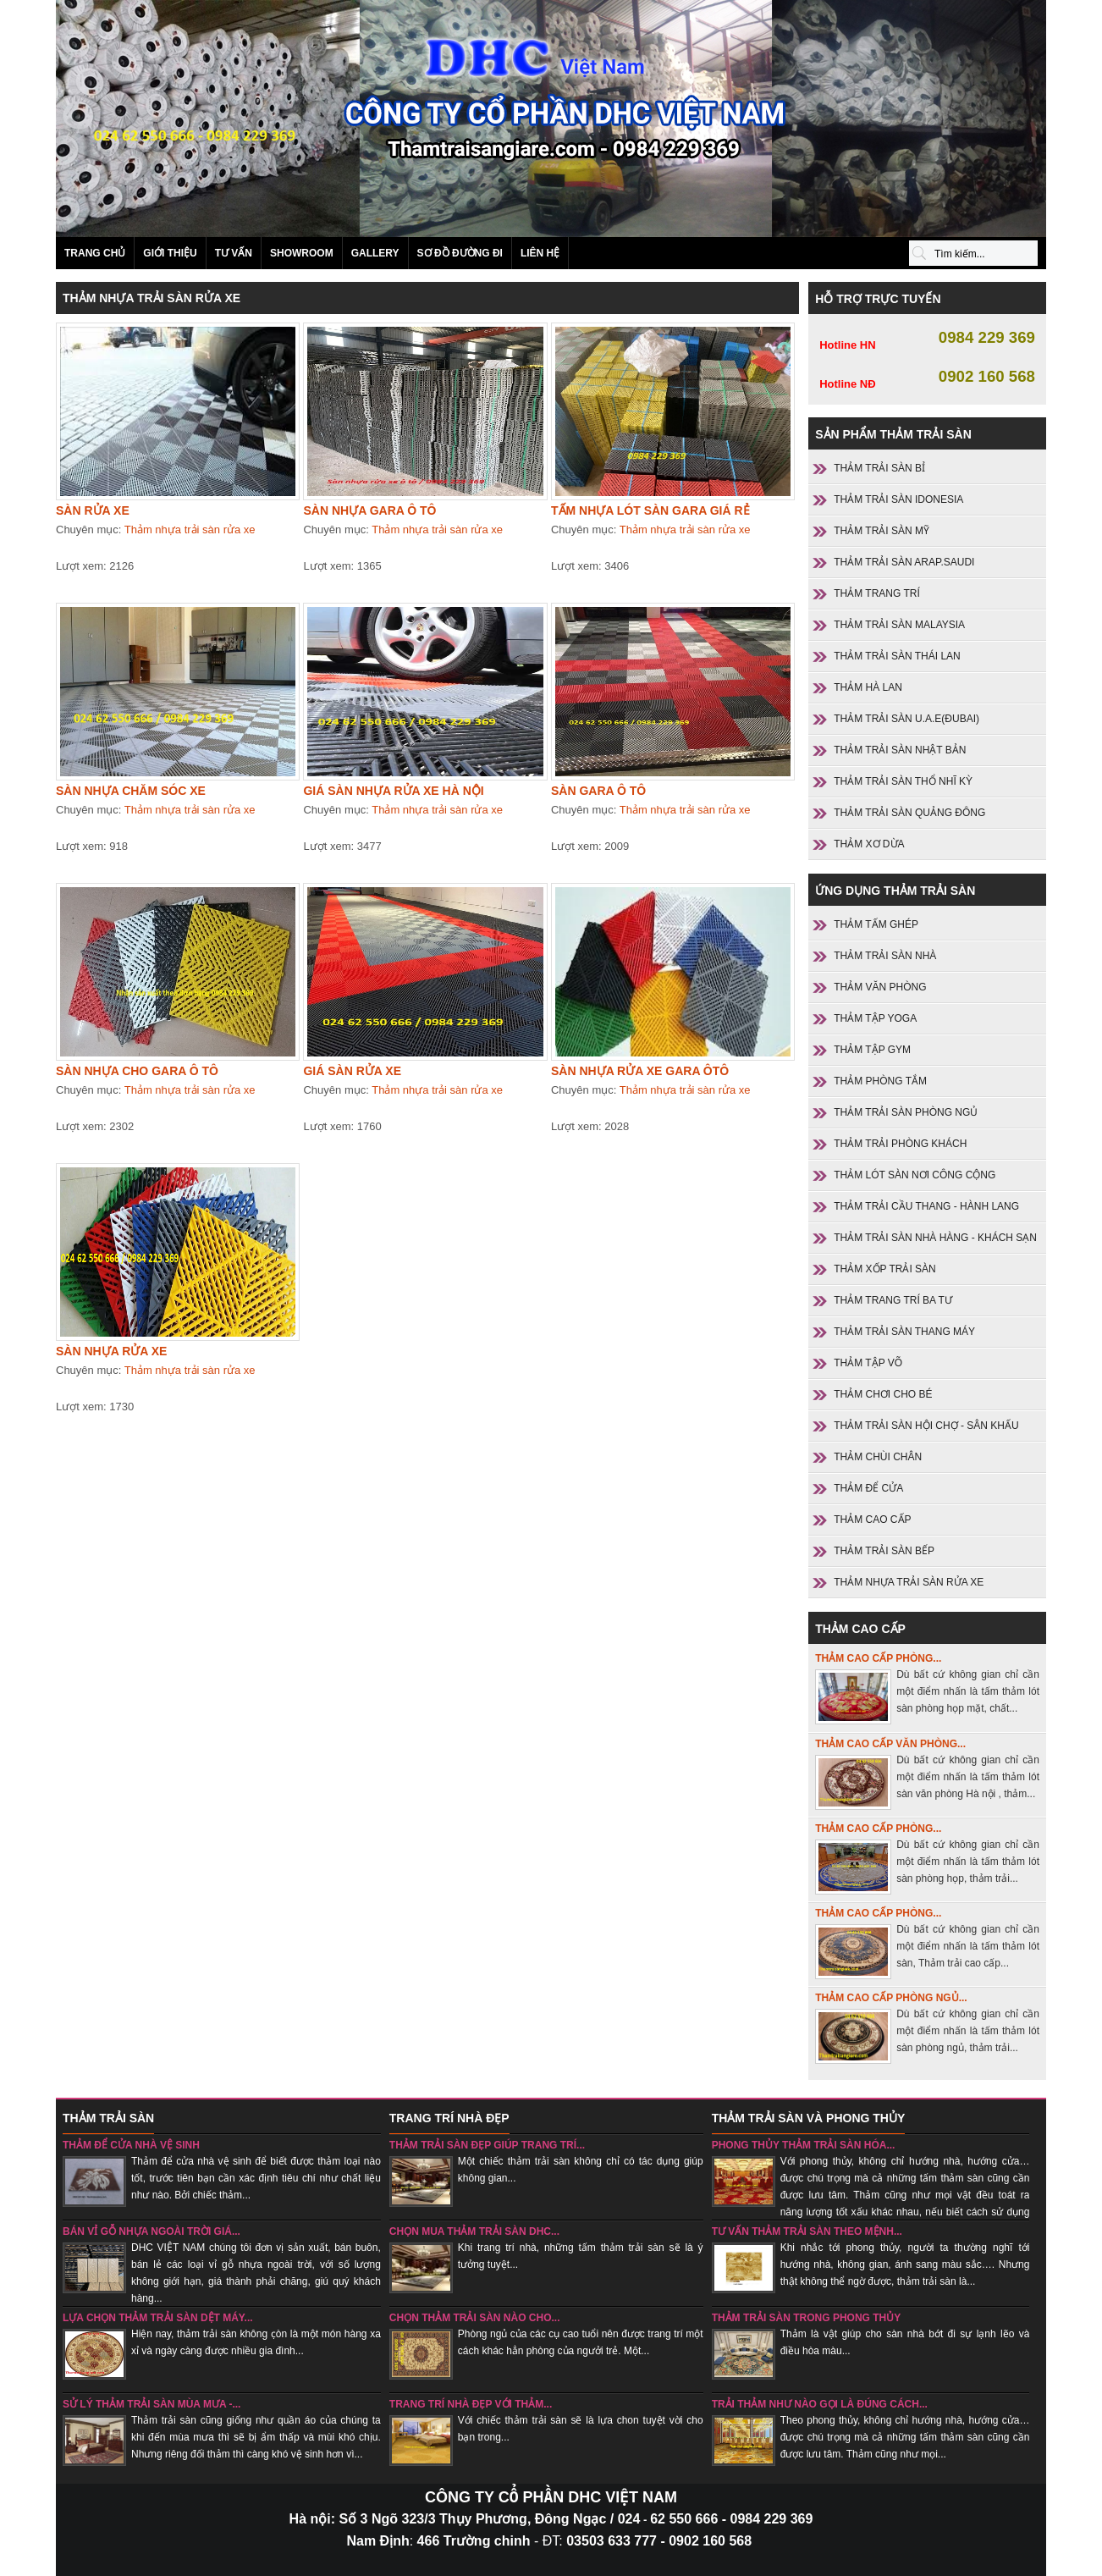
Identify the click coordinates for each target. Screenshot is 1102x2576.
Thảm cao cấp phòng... (878, 1658)
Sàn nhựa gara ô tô (369, 510)
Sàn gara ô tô (598, 790)
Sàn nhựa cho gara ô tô (137, 1071)
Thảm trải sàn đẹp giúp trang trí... (487, 2145)
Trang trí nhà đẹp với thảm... (470, 2404)
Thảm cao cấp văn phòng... (890, 1744)
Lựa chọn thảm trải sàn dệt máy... (158, 2318)
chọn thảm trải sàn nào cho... (474, 2318)
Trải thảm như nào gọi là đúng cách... (820, 2404)
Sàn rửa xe (92, 510)
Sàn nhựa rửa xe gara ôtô (640, 1071)
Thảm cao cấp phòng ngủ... (891, 1998)
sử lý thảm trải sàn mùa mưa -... (151, 2404)
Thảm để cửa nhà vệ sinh (131, 2145)
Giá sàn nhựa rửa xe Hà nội (393, 790)
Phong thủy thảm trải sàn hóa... (803, 2145)
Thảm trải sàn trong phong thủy (806, 2318)
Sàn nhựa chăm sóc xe (131, 790)
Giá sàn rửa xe (352, 1071)
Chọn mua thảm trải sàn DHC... (474, 2231)
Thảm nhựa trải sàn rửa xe (189, 529)
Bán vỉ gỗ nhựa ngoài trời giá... (151, 2231)
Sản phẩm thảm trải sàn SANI (551, 118)
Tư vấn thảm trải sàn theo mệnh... (807, 2231)
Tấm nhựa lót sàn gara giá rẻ (650, 510)
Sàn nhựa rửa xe (111, 1351)
